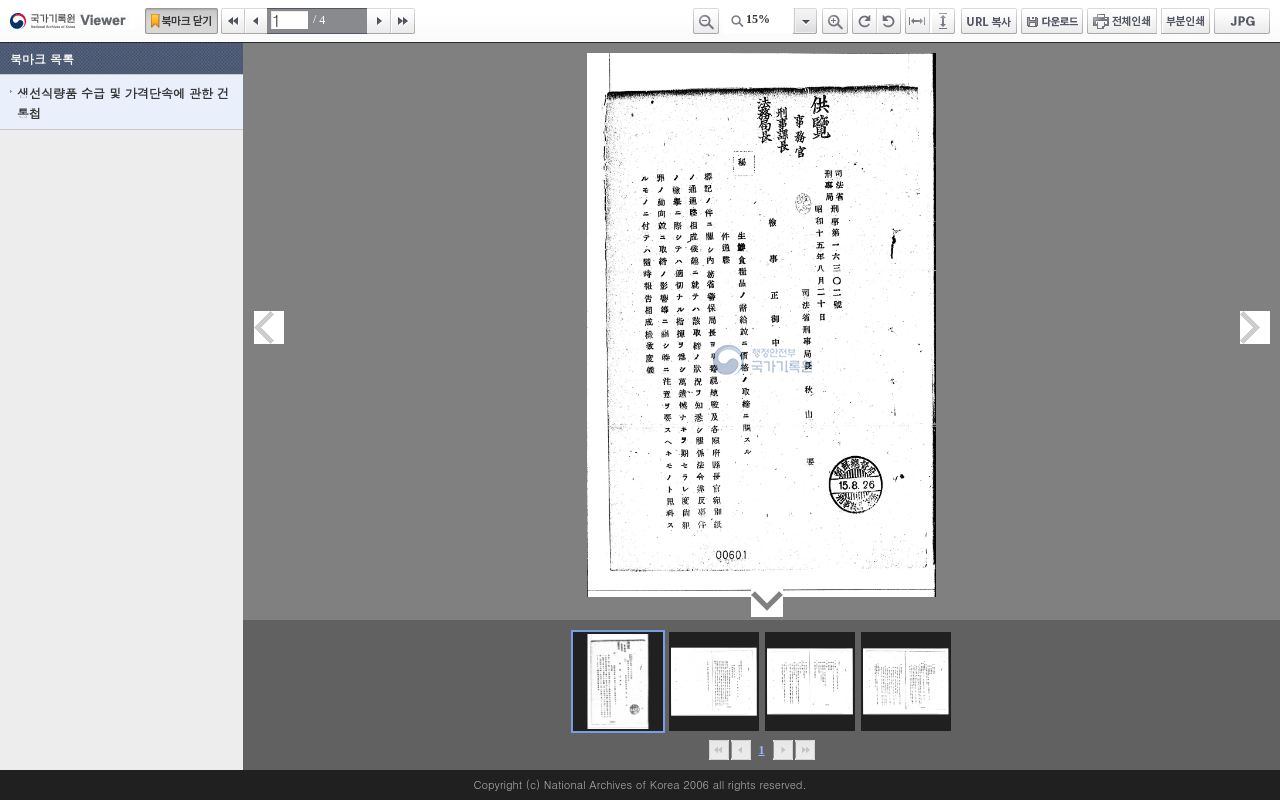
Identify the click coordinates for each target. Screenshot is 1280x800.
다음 (379, 21)
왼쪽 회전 (889, 21)
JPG (1242, 21)
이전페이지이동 (269, 327)
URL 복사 (989, 21)
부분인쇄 (1185, 21)
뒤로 (782, 750)
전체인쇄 (1122, 21)
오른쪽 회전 (864, 21)
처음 (233, 21)
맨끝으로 (804, 750)
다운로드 (1052, 21)
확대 (835, 21)
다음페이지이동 (1255, 327)
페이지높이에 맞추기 (944, 21)
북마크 (181, 21)
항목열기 (804, 21)
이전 (256, 21)
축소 (706, 21)
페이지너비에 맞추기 (918, 21)
